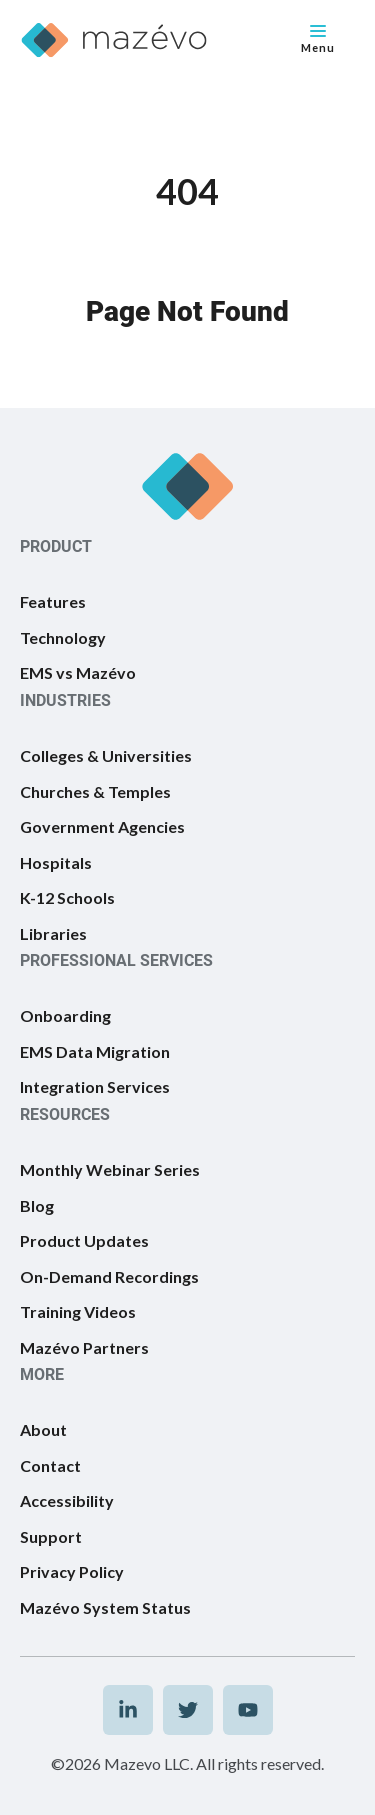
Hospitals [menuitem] (56, 862)
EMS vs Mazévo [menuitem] (78, 672)
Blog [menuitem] (37, 1205)
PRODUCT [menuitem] (56, 546)
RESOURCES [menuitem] (65, 1114)
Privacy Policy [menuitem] (72, 1571)
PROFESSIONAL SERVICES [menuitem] (116, 960)
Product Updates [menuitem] (84, 1240)
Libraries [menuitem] (53, 933)
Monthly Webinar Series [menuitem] (110, 1169)
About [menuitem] (43, 1429)
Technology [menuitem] (63, 637)
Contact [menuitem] (50, 1465)
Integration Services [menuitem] (95, 1086)
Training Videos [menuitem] (78, 1311)
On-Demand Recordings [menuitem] (109, 1276)
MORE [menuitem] (42, 1374)
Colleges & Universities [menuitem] (106, 755)
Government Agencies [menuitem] (102, 826)
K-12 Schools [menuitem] (67, 897)
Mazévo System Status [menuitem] (105, 1607)
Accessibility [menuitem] (67, 1500)
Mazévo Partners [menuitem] (84, 1347)
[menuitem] (128, 1710)
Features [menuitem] (53, 601)
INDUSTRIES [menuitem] (65, 700)
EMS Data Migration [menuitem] (95, 1051)
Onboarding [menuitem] (65, 1015)
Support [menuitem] (51, 1536)
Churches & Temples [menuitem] (95, 791)
